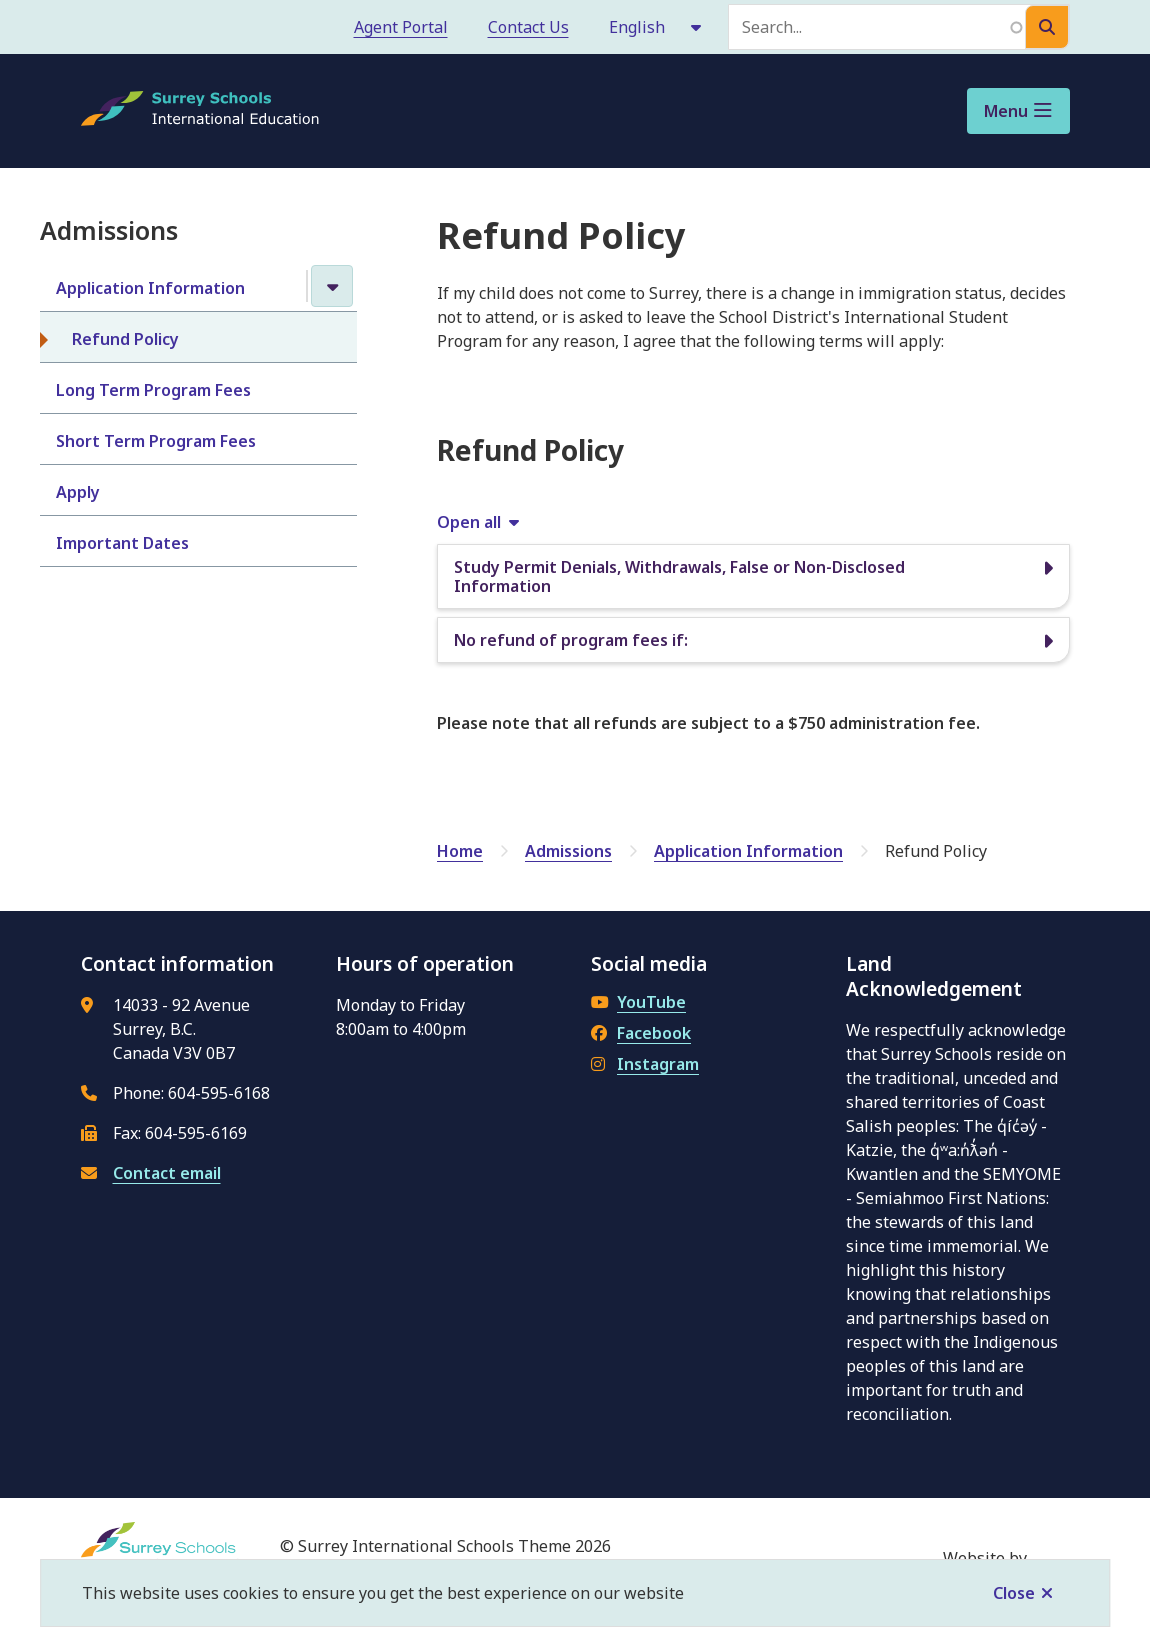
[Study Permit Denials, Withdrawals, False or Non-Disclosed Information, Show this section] (753, 576)
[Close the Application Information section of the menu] (332, 286)
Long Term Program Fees (153, 390)
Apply (78, 492)
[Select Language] (656, 27)
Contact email (167, 1173)
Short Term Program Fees (156, 441)
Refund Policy (125, 339)
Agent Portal (401, 27)
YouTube (638, 1002)
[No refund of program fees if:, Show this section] (753, 640)
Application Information (150, 288)
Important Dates (122, 543)
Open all (469, 522)
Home (460, 851)
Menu (1006, 111)
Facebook (641, 1033)
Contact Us (528, 27)
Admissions (568, 851)
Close (1014, 1593)
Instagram (645, 1064)
